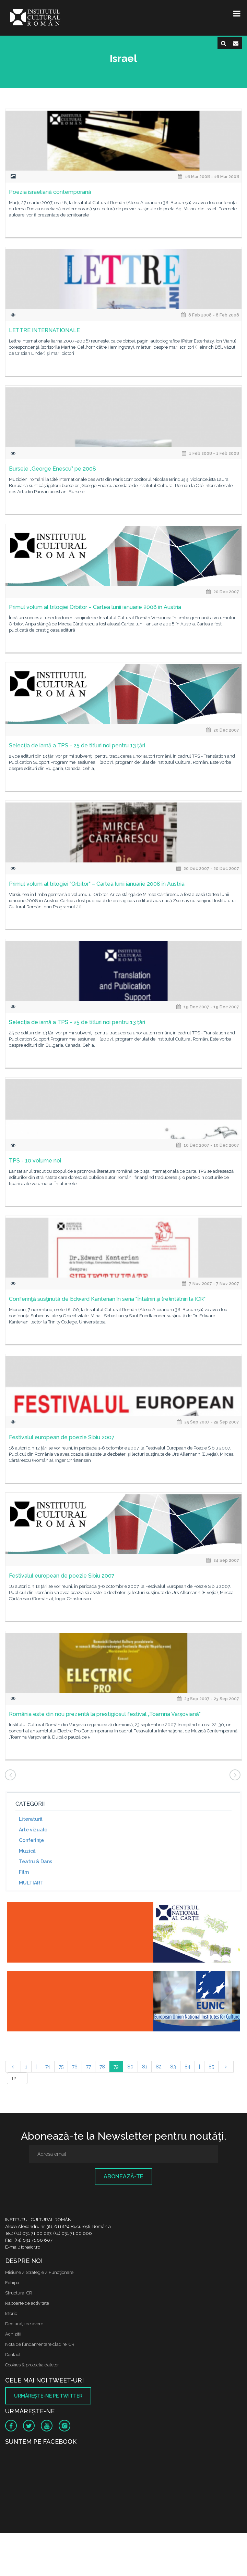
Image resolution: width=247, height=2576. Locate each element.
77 (88, 2066)
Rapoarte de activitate (27, 2303)
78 (102, 2066)
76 (75, 2066)
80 (130, 2066)
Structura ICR (18, 2292)
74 (47, 2066)
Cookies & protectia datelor (32, 2364)
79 (116, 2066)
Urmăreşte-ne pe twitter (48, 2396)
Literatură (31, 1819)
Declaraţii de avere (24, 2323)
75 (61, 2066)
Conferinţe (31, 1840)
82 (159, 2066)
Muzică (27, 1851)
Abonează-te (123, 2176)
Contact (13, 2354)
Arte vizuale (33, 1829)
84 (187, 2066)
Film (24, 1872)
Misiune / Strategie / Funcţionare (39, 2272)
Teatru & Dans (35, 1861)
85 (211, 2066)
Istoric (11, 2313)
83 (173, 2066)
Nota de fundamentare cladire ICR (39, 2344)
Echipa (12, 2282)
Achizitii (13, 2334)
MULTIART (31, 1883)
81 (144, 2066)
